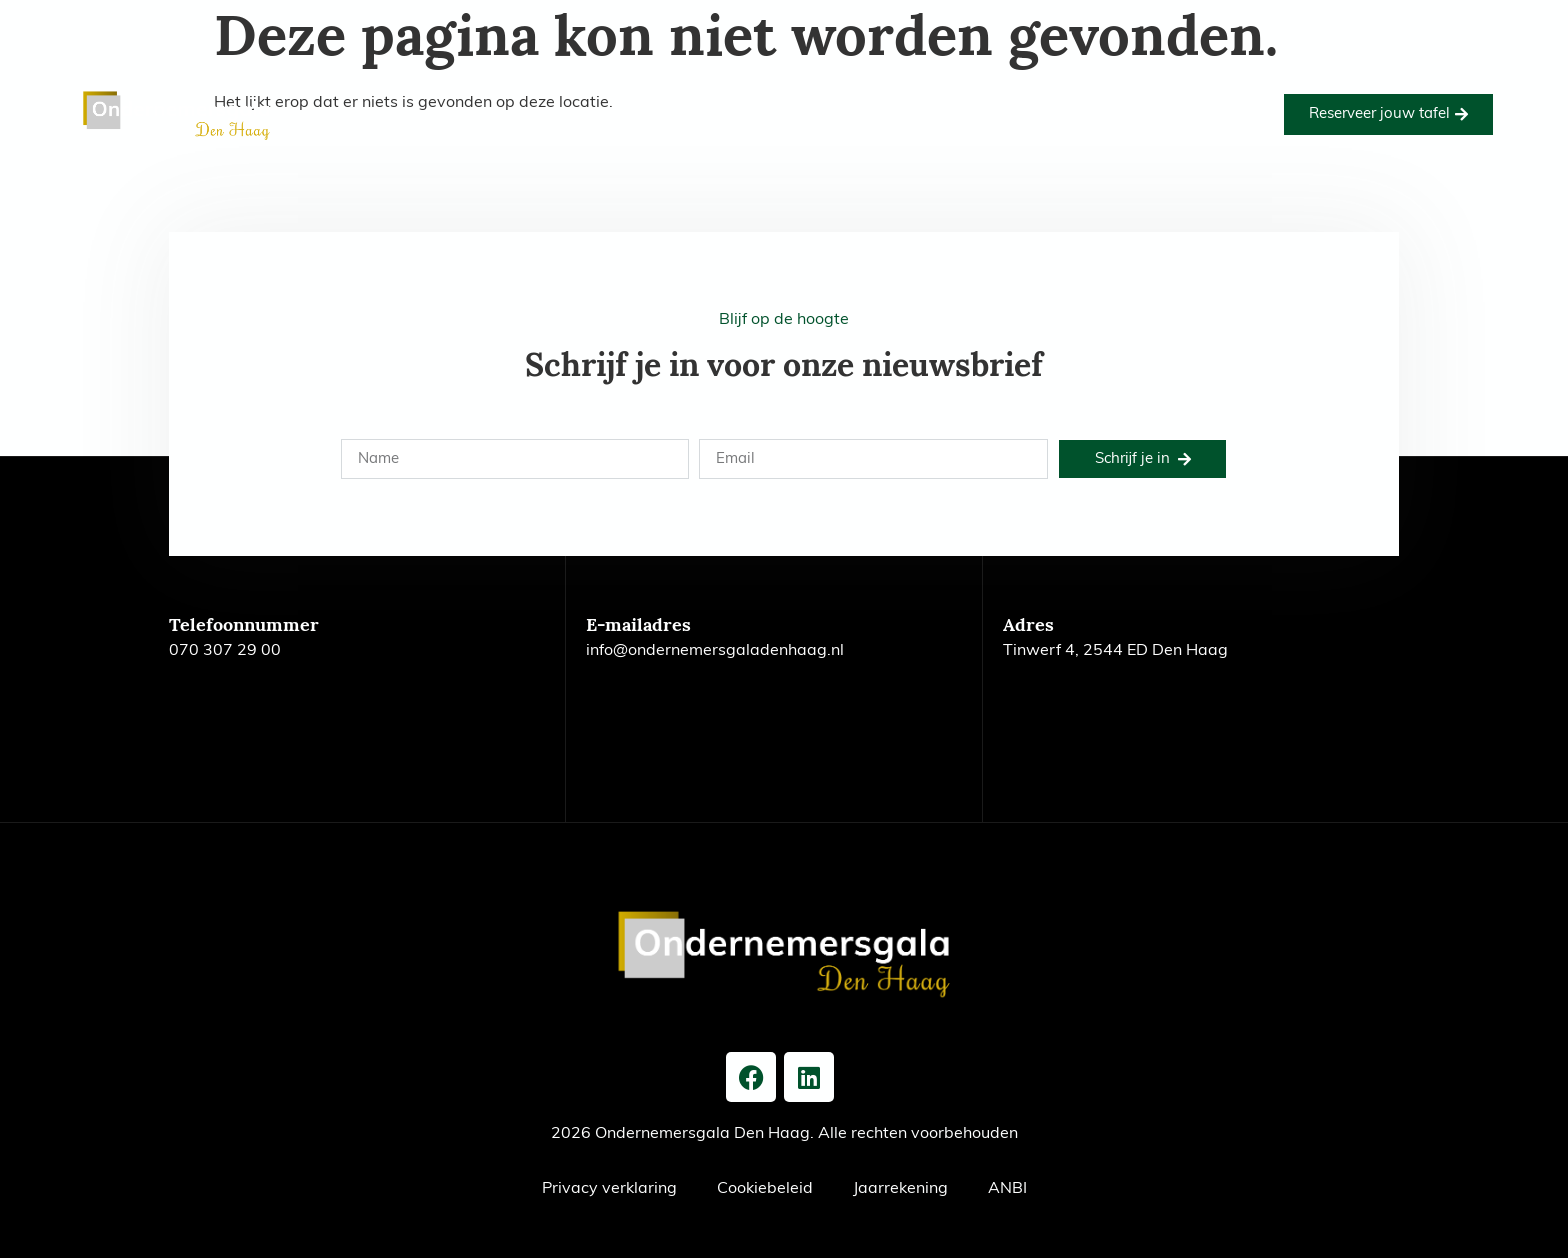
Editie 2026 (532, 91)
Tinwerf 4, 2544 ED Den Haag (1115, 651)
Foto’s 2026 (796, 91)
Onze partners (917, 91)
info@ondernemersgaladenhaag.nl (715, 651)
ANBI (1007, 1189)
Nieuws (796, 137)
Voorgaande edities (1068, 91)
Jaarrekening (900, 1189)
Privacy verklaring (609, 1189)
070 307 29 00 (225, 651)
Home (443, 91)
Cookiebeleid (765, 1189)
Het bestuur (700, 137)
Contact (877, 137)
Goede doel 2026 (663, 91)
